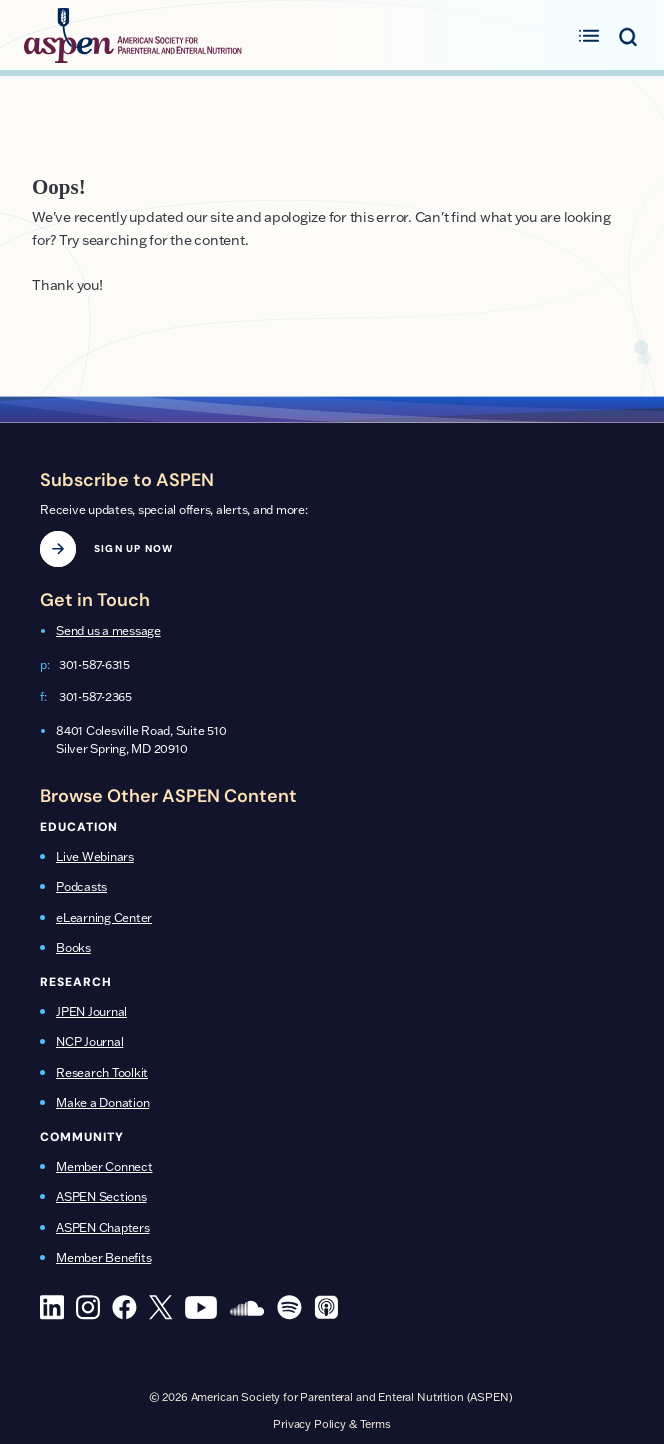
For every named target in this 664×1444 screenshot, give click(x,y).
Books (73, 947)
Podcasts (81, 886)
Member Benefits (103, 1257)
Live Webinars (95, 856)
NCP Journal (89, 1041)
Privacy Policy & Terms (332, 1424)
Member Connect (104, 1166)
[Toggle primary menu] (589, 35)
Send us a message (108, 630)
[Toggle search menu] (627, 35)
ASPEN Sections (101, 1196)
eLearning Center (104, 917)
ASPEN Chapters (103, 1227)
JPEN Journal (91, 1011)
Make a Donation (102, 1102)
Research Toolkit (102, 1072)
